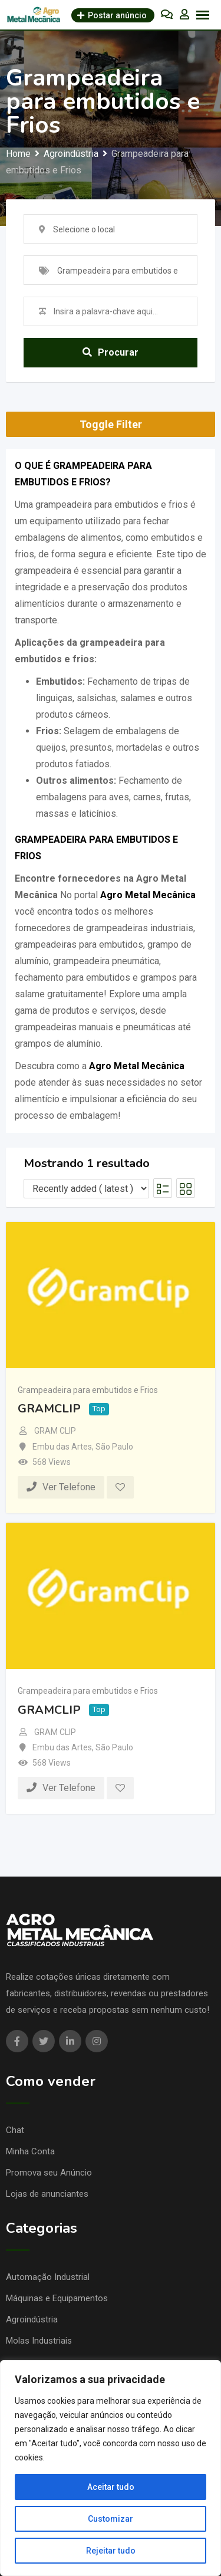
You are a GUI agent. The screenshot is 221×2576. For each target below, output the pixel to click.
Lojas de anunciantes (47, 2194)
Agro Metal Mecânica (148, 895)
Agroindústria (32, 2319)
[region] (110, 2468)
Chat (15, 2130)
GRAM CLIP (55, 1430)
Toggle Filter (111, 424)
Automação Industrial (48, 2277)
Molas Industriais (39, 2340)
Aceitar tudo (110, 2487)
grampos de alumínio (58, 1043)
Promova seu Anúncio (49, 2172)
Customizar (110, 2519)
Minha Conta (30, 2151)
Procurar (110, 352)
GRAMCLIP (49, 1409)
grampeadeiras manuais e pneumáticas (95, 1027)
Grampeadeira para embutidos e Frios (88, 1390)
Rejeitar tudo (111, 2550)
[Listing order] (86, 1188)
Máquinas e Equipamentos (57, 2298)
